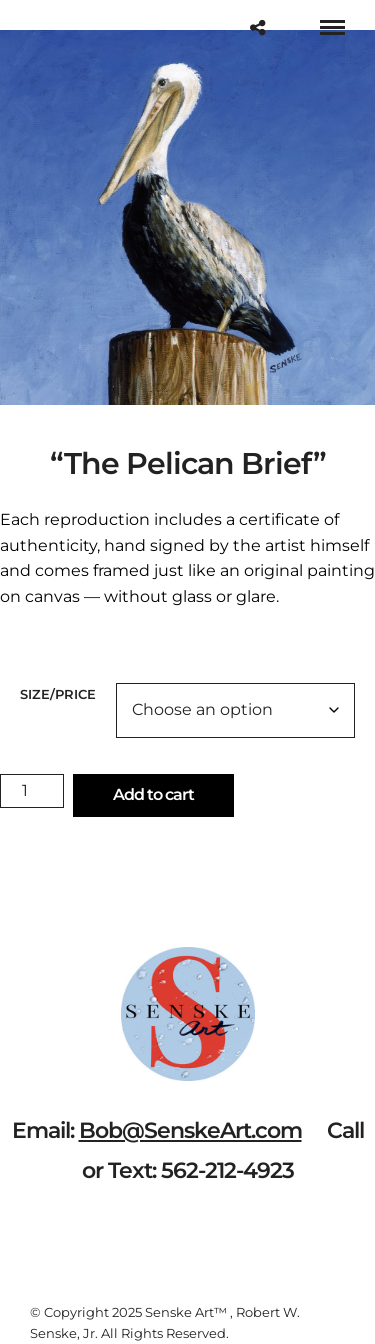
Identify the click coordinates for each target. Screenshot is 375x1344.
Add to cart (153, 794)
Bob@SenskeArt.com (190, 1130)
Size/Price (58, 694)
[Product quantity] (32, 791)
